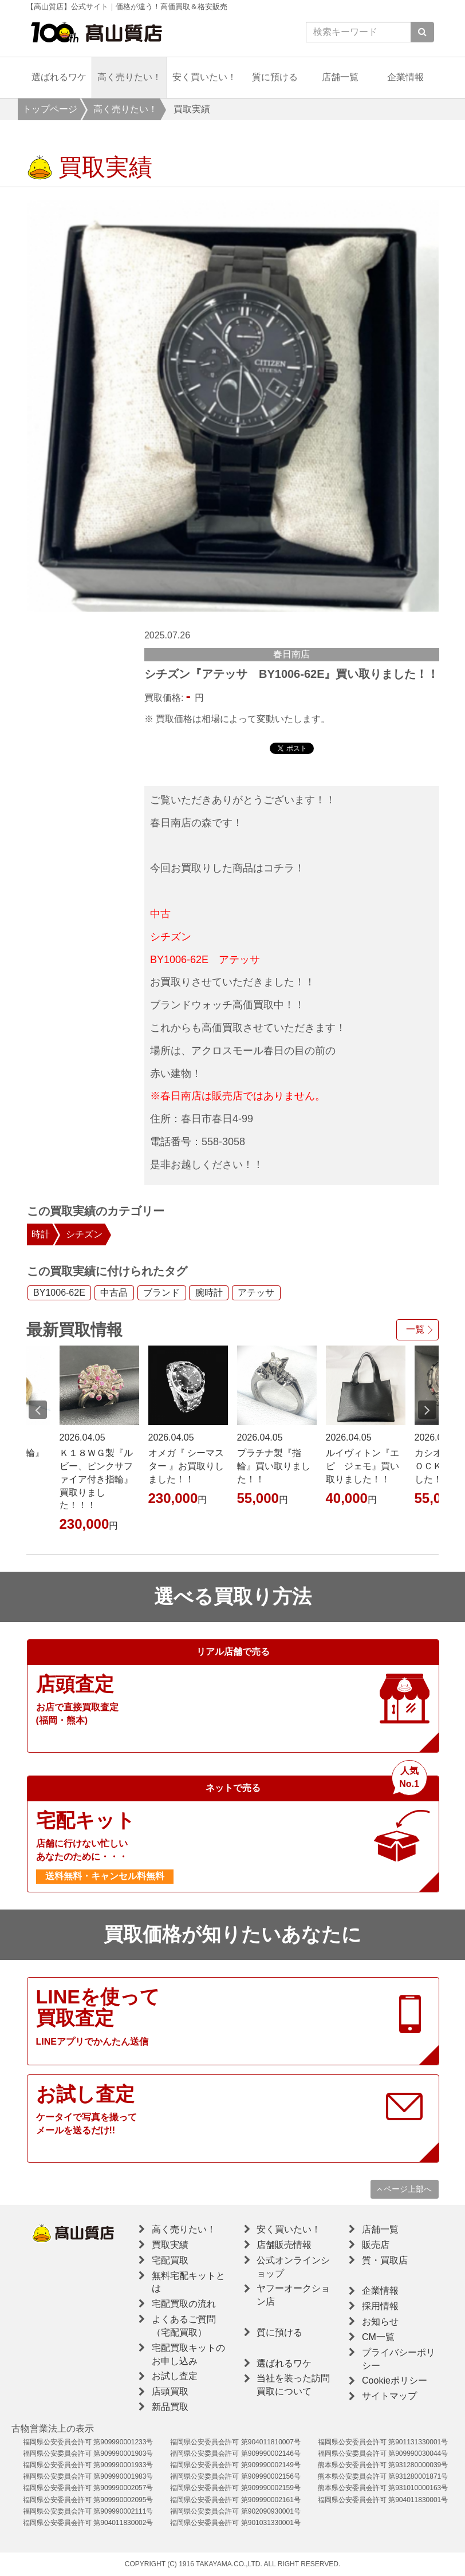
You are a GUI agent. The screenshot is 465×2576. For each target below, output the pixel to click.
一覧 (415, 1329)
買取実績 (170, 2245)
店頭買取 (170, 2391)
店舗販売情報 (284, 2245)
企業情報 (405, 77)
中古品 (114, 1292)
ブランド (161, 1292)
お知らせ (380, 2321)
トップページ (49, 109)
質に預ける (275, 77)
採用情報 (380, 2306)
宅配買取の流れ (184, 2304)
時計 (40, 1234)
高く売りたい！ (129, 77)
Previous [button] (38, 1410)
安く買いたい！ (204, 77)
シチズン (84, 1234)
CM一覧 (378, 2337)
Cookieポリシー (394, 2380)
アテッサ (256, 1292)
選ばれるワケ (58, 77)
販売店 (375, 2245)
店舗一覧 (340, 77)
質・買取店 (385, 2260)
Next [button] (427, 1410)
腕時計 (209, 1292)
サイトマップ (389, 2396)
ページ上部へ (404, 2189)
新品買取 (170, 2407)
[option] (233, 406)
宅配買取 (170, 2260)
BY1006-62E (59, 1292)
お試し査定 (175, 2376)
